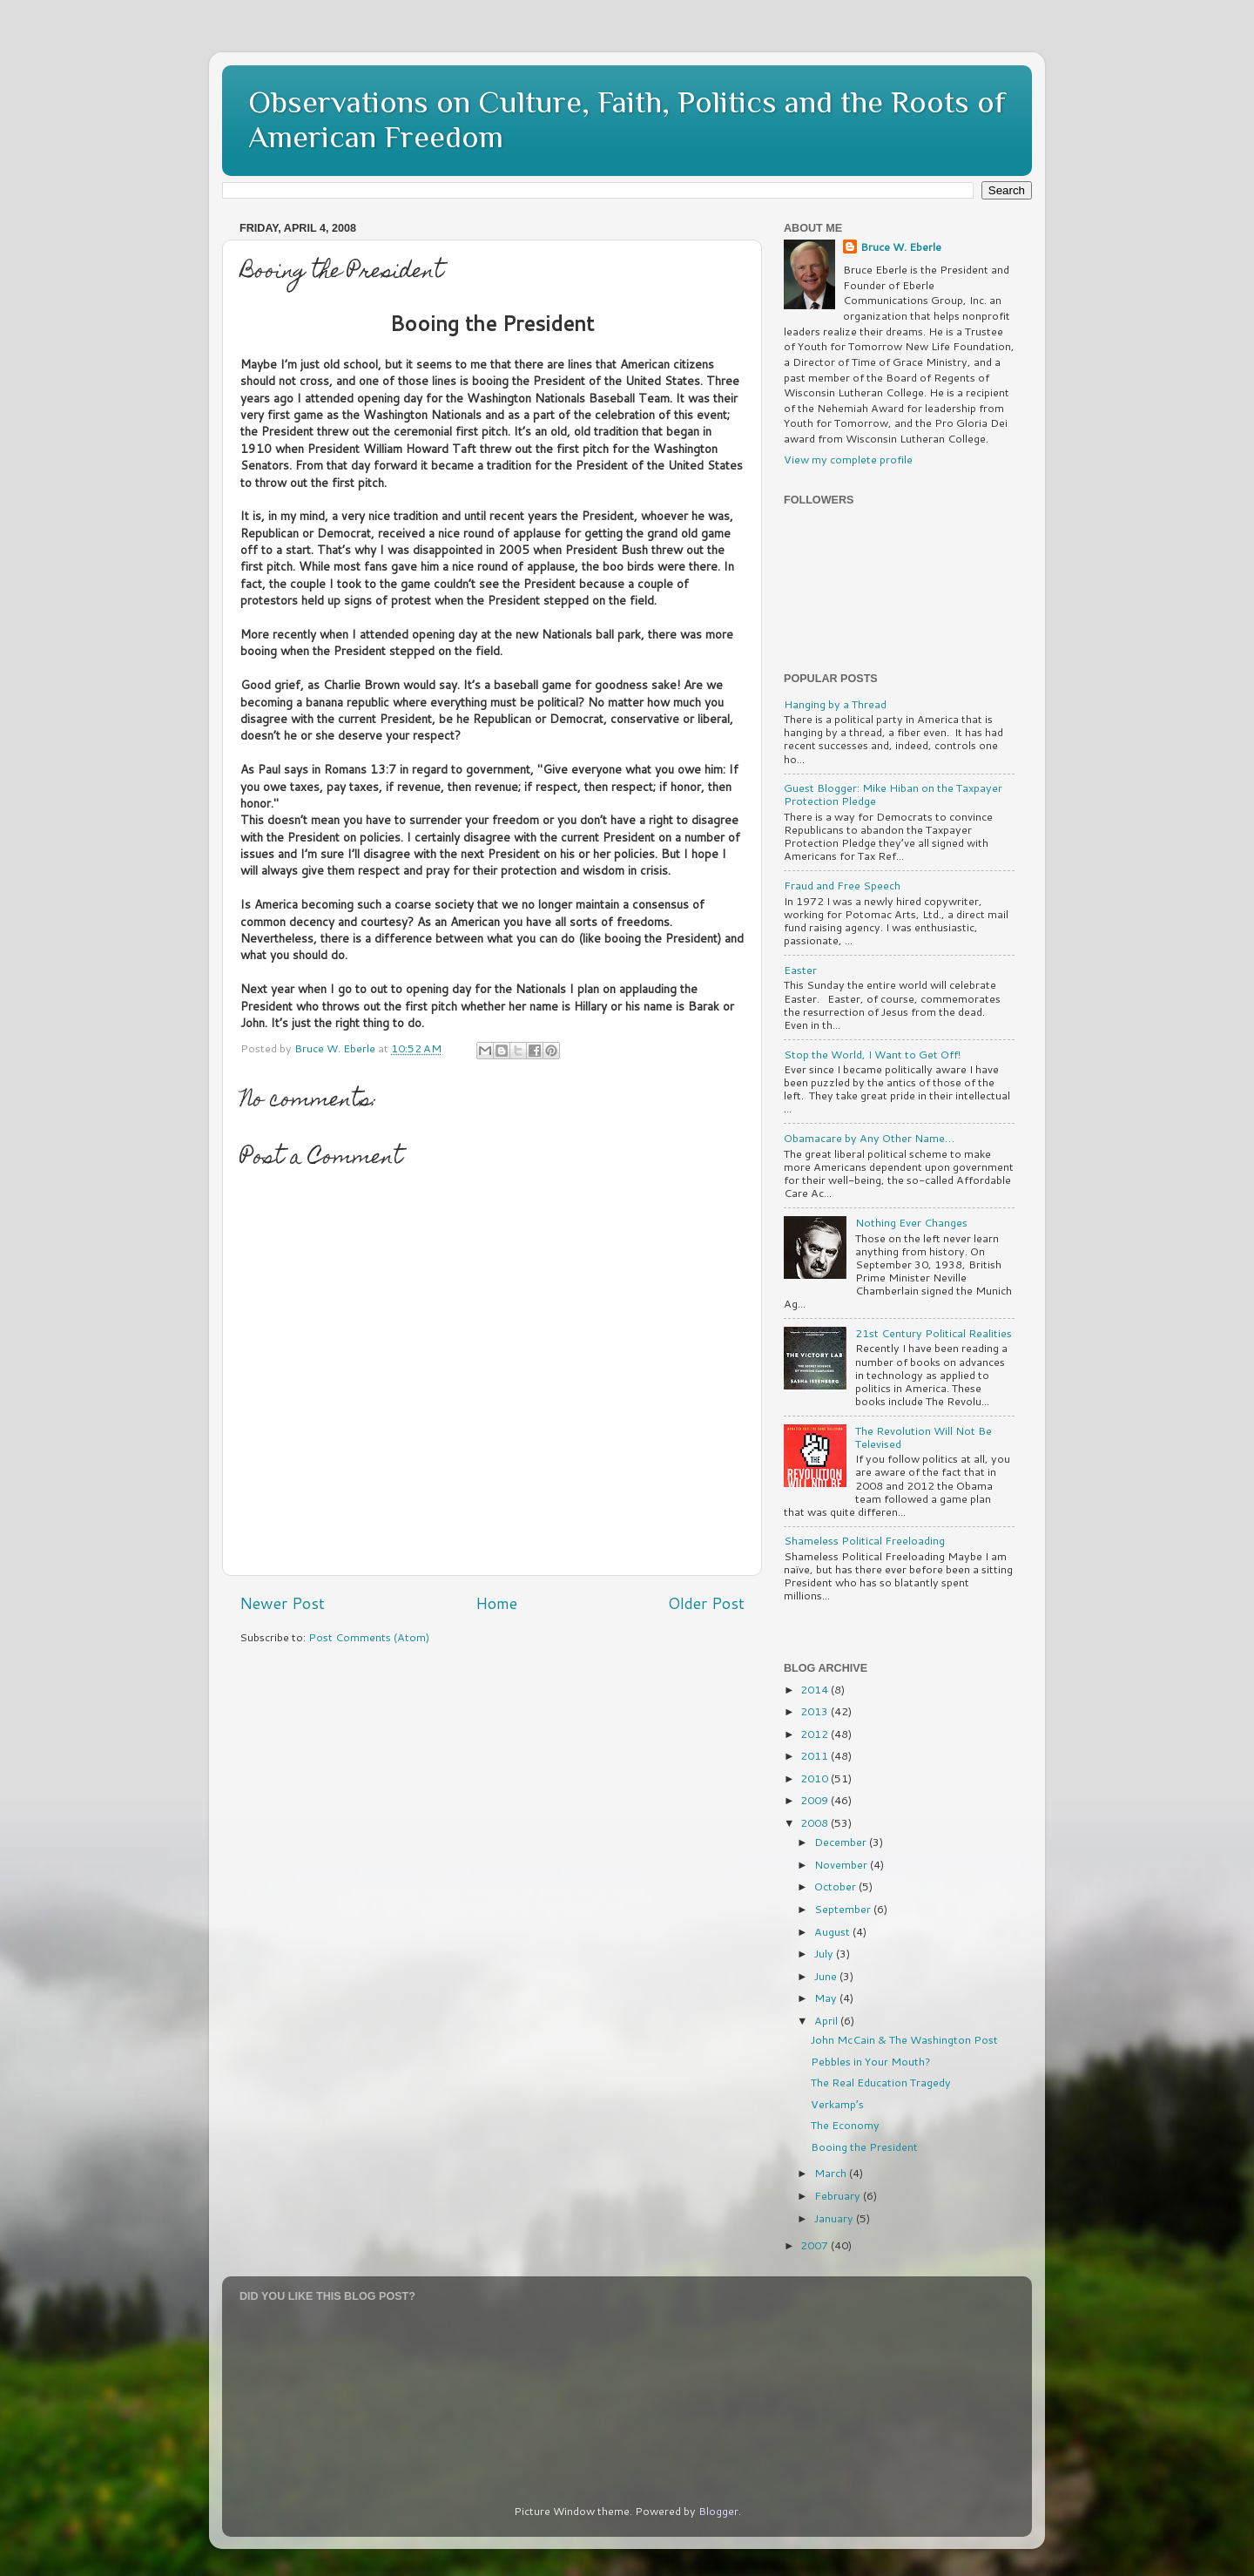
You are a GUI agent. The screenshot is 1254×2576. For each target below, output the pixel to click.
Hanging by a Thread (835, 704)
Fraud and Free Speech (842, 885)
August (833, 1931)
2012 (815, 1733)
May (826, 1997)
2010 (815, 1778)
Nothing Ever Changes (911, 1222)
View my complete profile (848, 459)
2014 (815, 1689)
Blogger (718, 2511)
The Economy (845, 2125)
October (836, 1886)
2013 (815, 1711)
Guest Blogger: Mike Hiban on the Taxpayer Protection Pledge (893, 794)
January (835, 2218)
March (831, 2172)
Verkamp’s (837, 2104)
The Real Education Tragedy (881, 2082)
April (827, 2020)
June (826, 1976)
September (843, 1909)
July (825, 1953)
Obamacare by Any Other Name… (869, 1138)
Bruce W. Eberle (900, 247)
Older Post (706, 1603)
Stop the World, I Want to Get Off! (872, 1054)
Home (496, 1603)
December (841, 1841)
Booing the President (864, 2146)
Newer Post (282, 1603)
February (838, 2195)
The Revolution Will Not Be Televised (923, 1437)
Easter (800, 969)
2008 (815, 1822)
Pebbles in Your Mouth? (871, 2061)
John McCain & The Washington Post (904, 2039)
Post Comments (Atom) (368, 1637)
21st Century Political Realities (933, 1333)
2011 (815, 1755)
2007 (815, 2245)
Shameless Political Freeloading (864, 1540)
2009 (815, 1800)
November (842, 1864)
